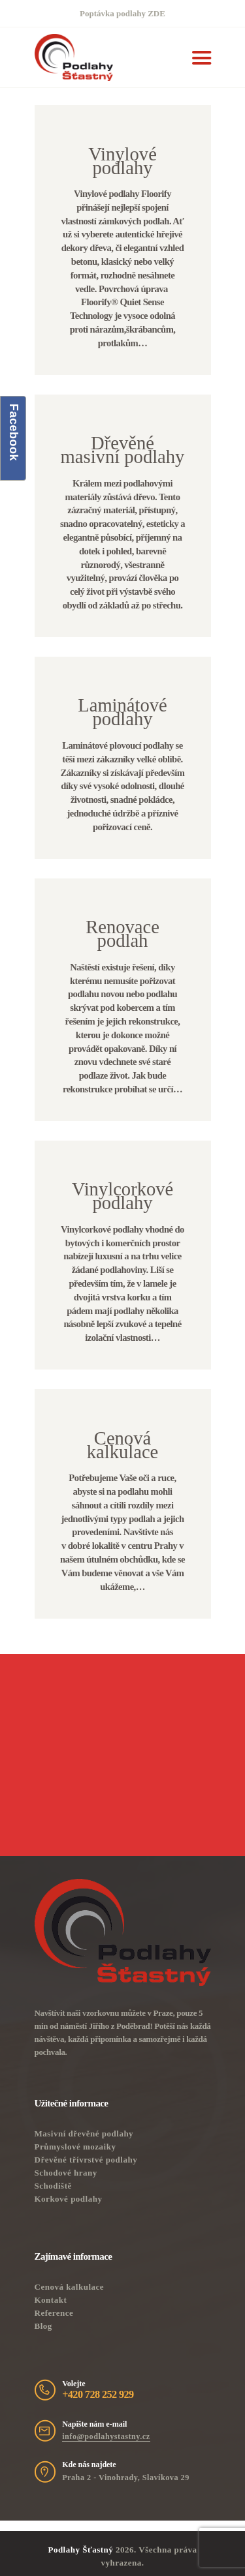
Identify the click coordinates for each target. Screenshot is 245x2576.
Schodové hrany (66, 2173)
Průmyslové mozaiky (75, 2146)
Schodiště (53, 2186)
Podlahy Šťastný (80, 2549)
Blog (43, 2326)
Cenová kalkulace (70, 2287)
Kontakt (51, 2300)
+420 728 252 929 (97, 2395)
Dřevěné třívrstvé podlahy (86, 2159)
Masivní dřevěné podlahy (84, 2133)
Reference (54, 2313)
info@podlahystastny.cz (106, 2436)
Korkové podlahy (69, 2199)
